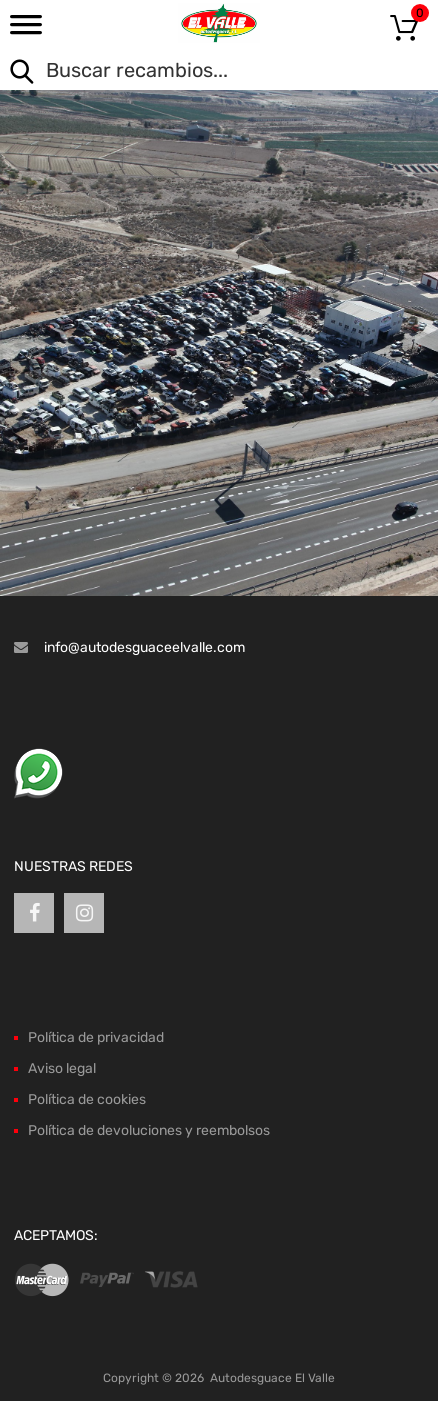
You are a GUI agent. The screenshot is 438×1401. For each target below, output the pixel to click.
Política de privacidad (96, 1037)
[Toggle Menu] (26, 31)
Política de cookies (87, 1099)
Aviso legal (62, 1068)
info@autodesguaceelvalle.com (144, 647)
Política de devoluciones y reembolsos (149, 1130)
